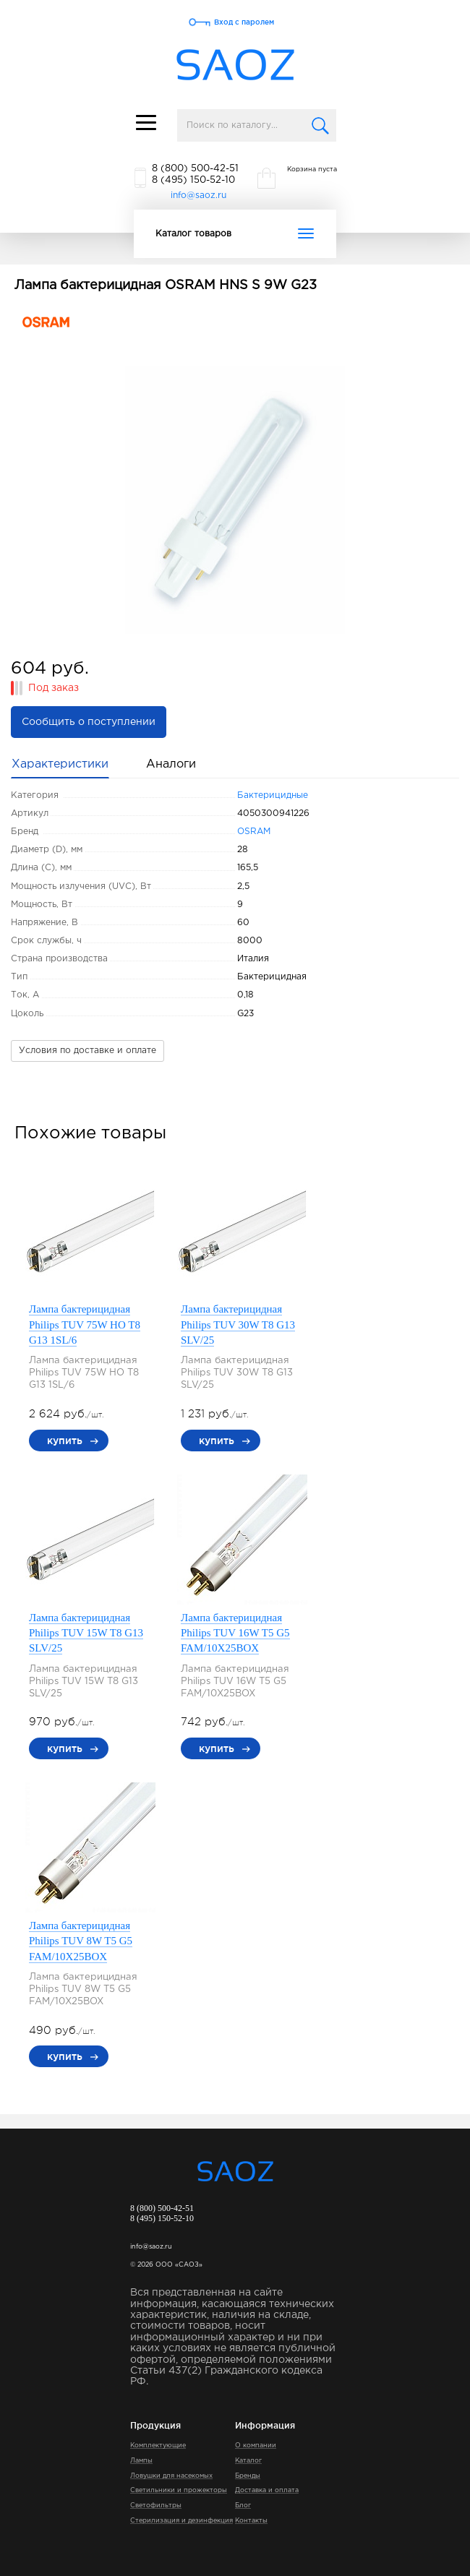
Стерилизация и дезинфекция (181, 2520)
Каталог (248, 2460)
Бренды (247, 2475)
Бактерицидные (272, 795)
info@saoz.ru (198, 195)
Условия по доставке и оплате (87, 1051)
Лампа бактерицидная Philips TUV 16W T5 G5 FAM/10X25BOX (235, 1633)
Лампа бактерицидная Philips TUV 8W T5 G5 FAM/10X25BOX (80, 1941)
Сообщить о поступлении (88, 722)
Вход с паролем (244, 22)
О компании (255, 2445)
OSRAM (253, 832)
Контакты (251, 2520)
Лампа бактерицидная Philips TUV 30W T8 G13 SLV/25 (238, 1324)
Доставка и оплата (267, 2490)
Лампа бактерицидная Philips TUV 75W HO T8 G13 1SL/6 (84, 1324)
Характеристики (60, 764)
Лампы (141, 2460)
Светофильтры (155, 2505)
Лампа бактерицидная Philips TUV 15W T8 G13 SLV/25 (86, 1633)
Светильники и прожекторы (178, 2490)
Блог (243, 2505)
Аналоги (171, 764)
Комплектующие (158, 2445)
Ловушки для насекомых (171, 2475)
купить (64, 1440)
